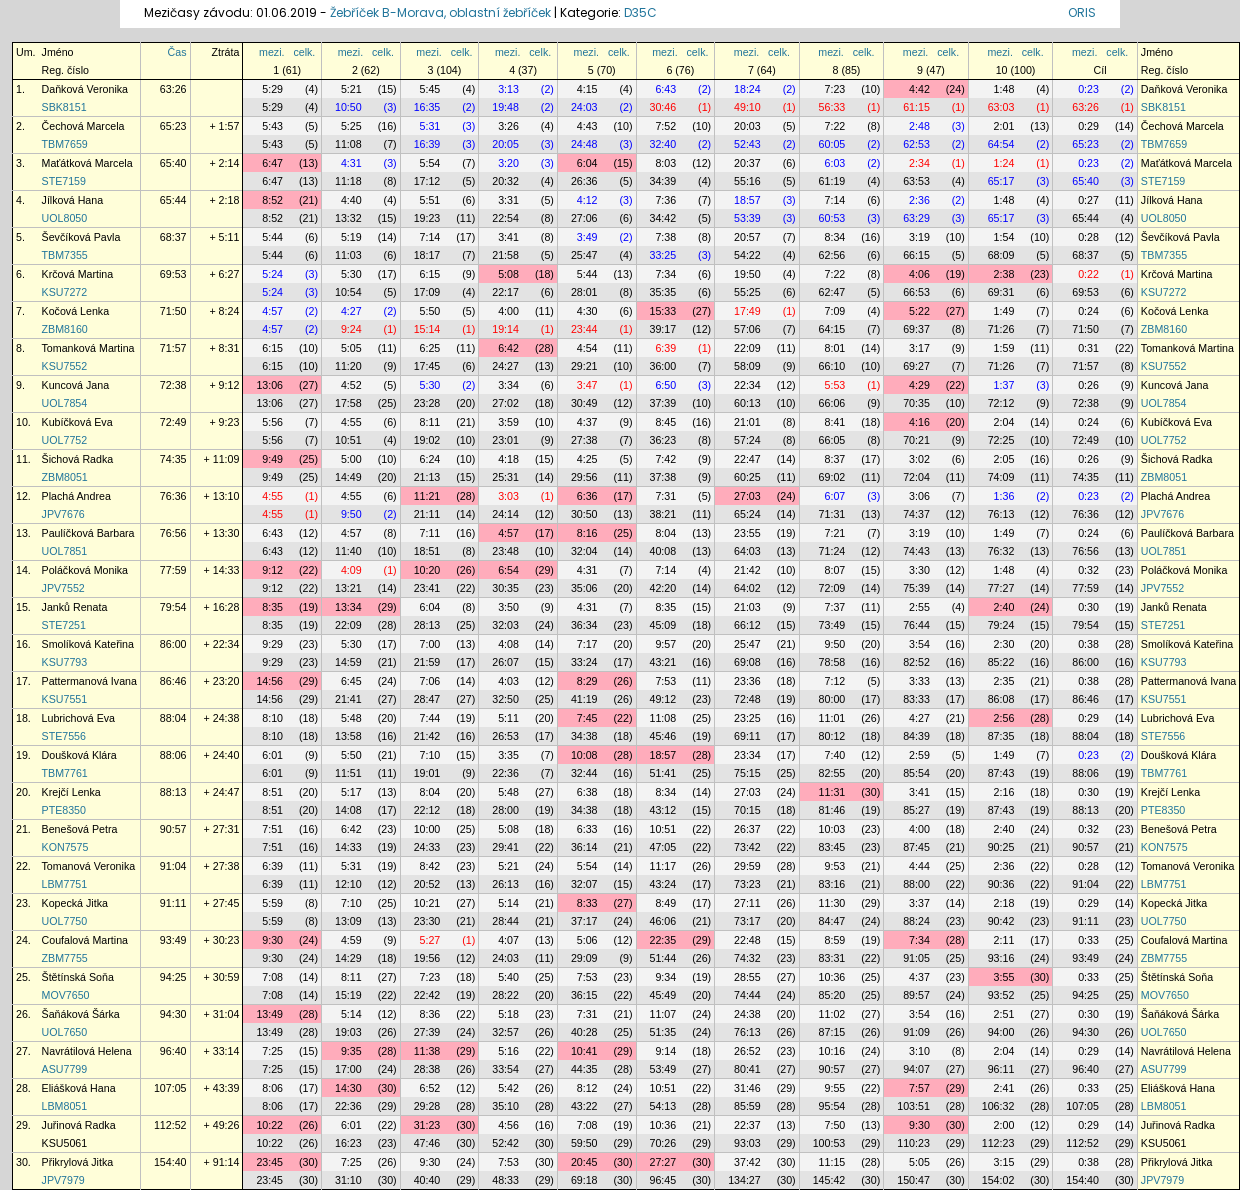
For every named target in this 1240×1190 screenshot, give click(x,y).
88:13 (173, 792)
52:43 (747, 144)
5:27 (430, 940)
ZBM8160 (65, 329)
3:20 (508, 163)
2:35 (1004, 681)
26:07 (505, 662)
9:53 (835, 866)
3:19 (919, 237)
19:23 (427, 218)
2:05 (1004, 459)
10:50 (348, 107)
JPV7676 (63, 514)
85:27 (916, 810)
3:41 (508, 237)
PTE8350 (64, 810)
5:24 (272, 274)
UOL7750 (65, 921)
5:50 (430, 311)
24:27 (505, 366)
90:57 (173, 829)
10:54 (348, 292)
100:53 (829, 1143)
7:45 (587, 718)
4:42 (919, 89)
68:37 (173, 237)
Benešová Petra (80, 829)
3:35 (508, 755)
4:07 (508, 940)
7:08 (272, 977)
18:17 (427, 255)
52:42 (505, 1143)
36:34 (584, 625)
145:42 (829, 1180)
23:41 (427, 588)
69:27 (916, 366)
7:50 (835, 1125)
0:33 (1088, 940)
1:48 (1004, 89)
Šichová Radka (78, 459)
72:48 (747, 699)
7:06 (430, 681)
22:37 (747, 1125)
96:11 (1001, 1069)
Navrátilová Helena (87, 1051)
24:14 (505, 514)
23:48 (505, 551)
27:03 (747, 496)
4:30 (587, 311)
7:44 (430, 718)
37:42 (747, 1162)
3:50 (508, 607)
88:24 (916, 921)
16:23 (348, 1143)
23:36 (747, 681)
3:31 (508, 200)
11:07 (663, 1014)
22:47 (747, 459)
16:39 (427, 144)
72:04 (916, 477)
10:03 (832, 829)
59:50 (584, 1143)
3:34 (508, 385)
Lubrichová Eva (78, 718)
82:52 (916, 662)
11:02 (832, 1014)
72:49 (173, 422)
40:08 (663, 551)
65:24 (747, 514)
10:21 (427, 903)
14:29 (348, 958)
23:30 (427, 921)
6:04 (587, 163)
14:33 (348, 847)
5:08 (508, 274)
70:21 (916, 440)
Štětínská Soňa (78, 977)
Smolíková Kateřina (88, 644)
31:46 (747, 1088)
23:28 (427, 403)
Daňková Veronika (85, 89)
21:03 (747, 607)
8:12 (587, 1088)
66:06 (832, 403)
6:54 (508, 570)
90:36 (1001, 884)
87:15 (832, 1032)
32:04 (584, 551)
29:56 (584, 477)
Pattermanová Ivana (89, 681)
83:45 (832, 847)
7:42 (665, 459)
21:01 (747, 422)
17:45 (427, 366)
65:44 (173, 200)
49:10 (747, 107)
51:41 (663, 773)
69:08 (747, 662)
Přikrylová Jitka (78, 1162)
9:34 (665, 977)
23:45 (269, 1162)
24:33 (427, 847)
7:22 (835, 126)
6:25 (430, 348)
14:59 (348, 662)
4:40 (351, 200)
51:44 (663, 958)
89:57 (916, 995)
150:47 (913, 1180)
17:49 (747, 311)
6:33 (587, 829)
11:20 (348, 366)
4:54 (587, 348)
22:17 (505, 292)
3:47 (587, 385)
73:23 (747, 884)
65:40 (173, 163)
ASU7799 (65, 1069)
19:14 (505, 329)
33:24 (584, 662)
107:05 (170, 1088)
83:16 (832, 884)
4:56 (508, 1125)
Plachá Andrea (76, 496)
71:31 (832, 514)
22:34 (747, 385)
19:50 (747, 274)
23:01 (505, 440)
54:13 (663, 1106)
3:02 (919, 459)
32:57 (505, 1032)
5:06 (587, 940)
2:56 (1004, 718)
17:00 (348, 1069)
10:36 (832, 977)
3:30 (919, 570)
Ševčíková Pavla (81, 237)
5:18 (508, 1014)
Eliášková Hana (79, 1088)
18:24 (747, 89)
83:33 (916, 699)
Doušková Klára (79, 755)
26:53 (505, 736)
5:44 (272, 237)
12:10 (348, 884)
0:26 (1088, 385)
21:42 (747, 570)
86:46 (173, 681)
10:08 (584, 755)
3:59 (508, 422)
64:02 (747, 588)
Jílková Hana (73, 200)
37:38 (663, 477)
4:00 (508, 311)
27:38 (584, 440)
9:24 (351, 329)
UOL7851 (65, 551)
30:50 (584, 514)
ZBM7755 (65, 958)
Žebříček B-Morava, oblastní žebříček (440, 12)
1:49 (1004, 311)
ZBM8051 (65, 477)
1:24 (1004, 163)
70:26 (663, 1143)
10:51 (348, 440)
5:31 (430, 126)
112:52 (170, 1125)
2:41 (1004, 1088)
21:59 (427, 662)
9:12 (272, 570)
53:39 (747, 218)
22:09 (747, 348)
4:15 (587, 89)
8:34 (835, 237)
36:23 (663, 440)
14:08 (348, 810)
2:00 (1004, 1125)
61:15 (916, 107)
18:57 (747, 200)
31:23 (427, 1125)
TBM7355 (65, 255)
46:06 (663, 921)
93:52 (1001, 995)
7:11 (430, 533)
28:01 (584, 292)
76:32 (1001, 551)
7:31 (665, 496)
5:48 (351, 718)
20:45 (584, 1162)
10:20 (427, 570)
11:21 (427, 496)
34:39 (663, 181)
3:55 (1004, 977)
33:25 (663, 255)
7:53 (665, 681)
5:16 (508, 1051)
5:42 (508, 1088)
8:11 (430, 422)
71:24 (832, 551)
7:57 (919, 1088)
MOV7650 (66, 995)
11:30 (832, 903)
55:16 (747, 181)
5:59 (272, 903)
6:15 (430, 274)
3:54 (919, 644)
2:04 (1004, 422)
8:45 (665, 422)
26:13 (505, 884)
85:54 (916, 773)
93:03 (747, 1143)
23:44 (584, 329)
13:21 (348, 588)
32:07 (584, 884)
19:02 (427, 440)
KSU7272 (65, 292)
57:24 (747, 440)
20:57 (747, 237)
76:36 (173, 496)
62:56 (832, 255)
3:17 (919, 348)
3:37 (919, 903)
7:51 (272, 829)
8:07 (835, 570)
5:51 (430, 200)
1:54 (1004, 237)
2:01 (1004, 126)
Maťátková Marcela (87, 163)
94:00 (1001, 1032)
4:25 (587, 459)
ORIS (1082, 12)
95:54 (832, 1106)
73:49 (832, 625)
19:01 (427, 773)
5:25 (351, 126)
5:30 (351, 274)
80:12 (832, 736)
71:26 (1001, 329)
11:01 (832, 718)
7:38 (665, 237)
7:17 (587, 644)
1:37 (1004, 385)
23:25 (747, 718)
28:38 (427, 1069)
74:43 (916, 551)
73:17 (747, 921)
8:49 (665, 903)
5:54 (430, 163)
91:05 (916, 958)
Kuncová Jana (76, 385)
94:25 (173, 977)
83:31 (832, 958)
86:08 (1001, 699)
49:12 (663, 699)
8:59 (835, 940)
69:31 (1001, 292)
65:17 (1001, 181)
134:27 (744, 1180)
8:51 (272, 792)
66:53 (916, 292)
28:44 (505, 921)
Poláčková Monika (85, 570)
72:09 (832, 588)
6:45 (351, 681)
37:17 (584, 921)
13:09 (348, 921)
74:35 (173, 459)
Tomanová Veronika (89, 866)
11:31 (832, 792)
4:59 (351, 940)
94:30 (173, 1014)
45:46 (663, 736)
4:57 (272, 311)
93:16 (1001, 958)
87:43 (1001, 773)
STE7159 (64, 181)
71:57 (173, 348)
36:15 (584, 995)
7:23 (835, 89)
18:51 (427, 551)
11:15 (832, 1162)
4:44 (919, 866)
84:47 (832, 921)
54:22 (747, 255)
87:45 (916, 847)
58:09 (747, 366)
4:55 (351, 422)
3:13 (508, 89)
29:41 (505, 847)
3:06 (919, 496)
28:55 (747, 977)
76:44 (916, 625)
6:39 (665, 348)
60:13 (747, 403)
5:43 (272, 126)
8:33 (587, 903)
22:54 (505, 218)
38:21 (663, 514)
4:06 (919, 274)
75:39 (916, 588)
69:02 (832, 477)
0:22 (1088, 274)
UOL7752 (65, 440)
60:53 (832, 218)
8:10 (272, 718)
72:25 (1001, 440)
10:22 (269, 1125)
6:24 (430, 459)
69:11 (747, 736)
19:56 (427, 958)
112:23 (998, 1143)
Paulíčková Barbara (88, 533)
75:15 (747, 773)
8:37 (835, 459)
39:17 (663, 329)
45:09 (663, 625)
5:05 (351, 348)
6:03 (835, 163)
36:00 (663, 366)
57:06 (747, 329)
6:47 (272, 163)
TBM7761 (65, 773)
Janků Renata (75, 607)
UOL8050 (65, 218)
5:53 (835, 385)
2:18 (1004, 903)
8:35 (272, 607)
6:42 (508, 348)
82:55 (832, 773)
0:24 (1088, 311)
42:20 (663, 588)
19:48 (505, 107)
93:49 (173, 940)
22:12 (427, 810)
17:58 (348, 403)
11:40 (348, 551)
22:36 (505, 773)
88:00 (916, 884)
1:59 (1004, 348)
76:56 (173, 533)
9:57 (665, 644)
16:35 (427, 107)
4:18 (508, 459)
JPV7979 (63, 1180)
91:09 (916, 1032)
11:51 (348, 773)
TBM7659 (65, 144)
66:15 (916, 255)
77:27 (1001, 588)
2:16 (1004, 792)
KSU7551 (65, 699)
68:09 (1001, 255)
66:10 (832, 366)
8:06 (272, 1088)
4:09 (351, 570)
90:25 (1001, 847)
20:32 (505, 181)
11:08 (348, 144)
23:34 (747, 755)
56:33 (832, 107)
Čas (177, 52)
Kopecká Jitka (75, 903)
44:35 (584, 1069)
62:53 (916, 144)
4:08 (508, 644)
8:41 (835, 422)
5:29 (272, 89)
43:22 (584, 1106)
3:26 (508, 126)
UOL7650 (65, 1032)
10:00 (427, 829)
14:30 (348, 1088)
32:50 (505, 699)
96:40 (173, 1051)
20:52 (427, 884)
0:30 (1088, 607)
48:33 (505, 1180)
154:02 (998, 1180)
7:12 (835, 681)
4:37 (587, 422)
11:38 (427, 1051)
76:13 (1001, 514)
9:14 (665, 1051)
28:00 (505, 810)
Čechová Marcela (83, 126)
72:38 (173, 385)
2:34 (919, 163)
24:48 (584, 144)
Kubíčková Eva (77, 422)
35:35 (663, 292)
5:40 (508, 977)
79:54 (173, 607)
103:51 (913, 1106)
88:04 (173, 718)
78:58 (832, 662)
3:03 (508, 496)
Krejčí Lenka (71, 792)
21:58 (505, 255)
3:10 (919, 1051)
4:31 (351, 163)
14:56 (269, 681)
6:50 (665, 385)
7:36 (665, 200)
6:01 (272, 755)
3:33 (919, 681)
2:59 (919, 755)
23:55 (747, 533)
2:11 (1004, 940)
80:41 (747, 1069)
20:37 (747, 163)
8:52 (272, 200)
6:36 (587, 496)
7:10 (430, 755)
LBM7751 (65, 884)
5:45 (430, 89)
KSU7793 (65, 662)
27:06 (584, 218)
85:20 (832, 995)
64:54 (1001, 144)
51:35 (663, 1032)
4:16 (919, 422)
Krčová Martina (78, 274)
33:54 (505, 1069)
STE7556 (64, 736)
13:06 (269, 385)
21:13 (427, 477)
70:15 (747, 810)
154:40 (170, 1162)
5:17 (351, 792)
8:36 (430, 1014)
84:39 (916, 736)
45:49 (663, 995)
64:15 (832, 329)
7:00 (430, 644)
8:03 (665, 163)
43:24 (663, 884)
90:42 (1001, 921)
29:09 (584, 958)
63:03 (1001, 107)
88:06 (173, 755)
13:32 (348, 218)
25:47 (584, 255)
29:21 (584, 366)
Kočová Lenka (76, 311)
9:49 (272, 459)
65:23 (173, 126)
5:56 (272, 422)
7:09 (835, 311)
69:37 (916, 329)
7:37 (835, 607)
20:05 (505, 144)
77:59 (173, 570)
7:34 (665, 274)
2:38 (1004, 274)
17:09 (427, 292)
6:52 (430, 1088)
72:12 (1001, 403)
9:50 (351, 514)
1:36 (1004, 496)
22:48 (747, 940)
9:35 (351, 1051)
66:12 (747, 625)
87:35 (1001, 736)
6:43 (665, 89)
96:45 (663, 1180)
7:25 (272, 1051)
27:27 (663, 1162)
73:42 (747, 847)
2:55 (919, 607)
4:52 (351, 385)
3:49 (587, 237)
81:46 (832, 810)
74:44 (747, 995)
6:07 (835, 496)
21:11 (427, 514)
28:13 (427, 625)
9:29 (272, 644)
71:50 (173, 311)
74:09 (1001, 477)
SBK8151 (64, 107)
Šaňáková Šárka (81, 1014)
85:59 (747, 1106)
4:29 (919, 385)
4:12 (587, 200)
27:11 (747, 903)
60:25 (747, 477)
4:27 (351, 311)
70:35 (916, 403)
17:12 (427, 181)
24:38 (747, 1014)
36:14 (584, 847)
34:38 (584, 736)
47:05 (663, 847)
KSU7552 (65, 366)
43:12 (663, 810)
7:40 (835, 755)
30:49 (584, 403)
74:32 (747, 958)
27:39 (427, 1032)
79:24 (1001, 625)
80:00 (832, 699)
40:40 (427, 1180)
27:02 (505, 403)
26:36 (584, 181)
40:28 (584, 1032)
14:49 (348, 477)
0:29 (1088, 126)
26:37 (747, 829)
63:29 (916, 218)
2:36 (919, 200)
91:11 (173, 903)
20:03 (747, 126)
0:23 (1088, 89)
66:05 (832, 440)
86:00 (173, 644)
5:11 (508, 718)
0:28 (1088, 237)
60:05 (832, 144)
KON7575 (65, 847)
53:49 (663, 1069)
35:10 (505, 1106)
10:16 (832, 1051)
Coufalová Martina (85, 940)
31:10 (348, 1180)
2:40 (1004, 607)
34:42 (663, 218)
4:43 (587, 126)
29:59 (747, 866)
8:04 (665, 533)
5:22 (919, 311)
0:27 (1088, 200)
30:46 (663, 107)
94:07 (916, 1069)
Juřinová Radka (79, 1125)
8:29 (587, 681)
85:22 (1001, 662)
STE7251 (64, 625)
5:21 (351, 89)
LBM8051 (65, 1106)
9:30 (272, 940)
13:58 (348, 736)
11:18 (348, 181)
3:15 (1004, 1162)
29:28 (427, 1106)
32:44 (584, 773)
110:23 (913, 1143)
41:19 (584, 699)
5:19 (351, 237)
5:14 (508, 903)
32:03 (505, 625)
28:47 (427, 699)
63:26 (173, 89)
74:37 (916, 514)
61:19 (832, 181)
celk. (304, 52)
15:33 (663, 311)
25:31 (505, 477)
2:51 (1004, 1014)
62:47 (832, 292)
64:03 (747, 551)
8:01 (835, 348)
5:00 (351, 459)
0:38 (1088, 644)
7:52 (665, 126)
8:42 (430, 866)
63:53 (916, 181)
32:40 (663, 144)
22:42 (427, 995)
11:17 (663, 866)
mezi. (271, 52)
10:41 (584, 1051)
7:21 (835, 533)
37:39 (663, 403)
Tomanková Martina (88, 348)
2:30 (1004, 644)
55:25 (747, 292)
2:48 (919, 126)
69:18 (584, 1180)
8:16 (587, 533)
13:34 (348, 607)
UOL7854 (65, 403)
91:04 (173, 866)
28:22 (505, 995)
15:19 (348, 995)
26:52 (747, 1051)
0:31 (1088, 348)
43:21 (663, 662)
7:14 (835, 200)
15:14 (427, 329)
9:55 (835, 1088)
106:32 (998, 1106)
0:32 (1088, 570)
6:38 (587, 792)
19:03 (348, 1032)
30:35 (505, 588)
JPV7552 (63, 588)
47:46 (427, 1143)
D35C (640, 12)
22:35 (663, 940)
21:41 (348, 699)
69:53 (173, 274)
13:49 (269, 1014)
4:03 (508, 681)
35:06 (584, 588)
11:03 (348, 255)
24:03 (584, 107)
